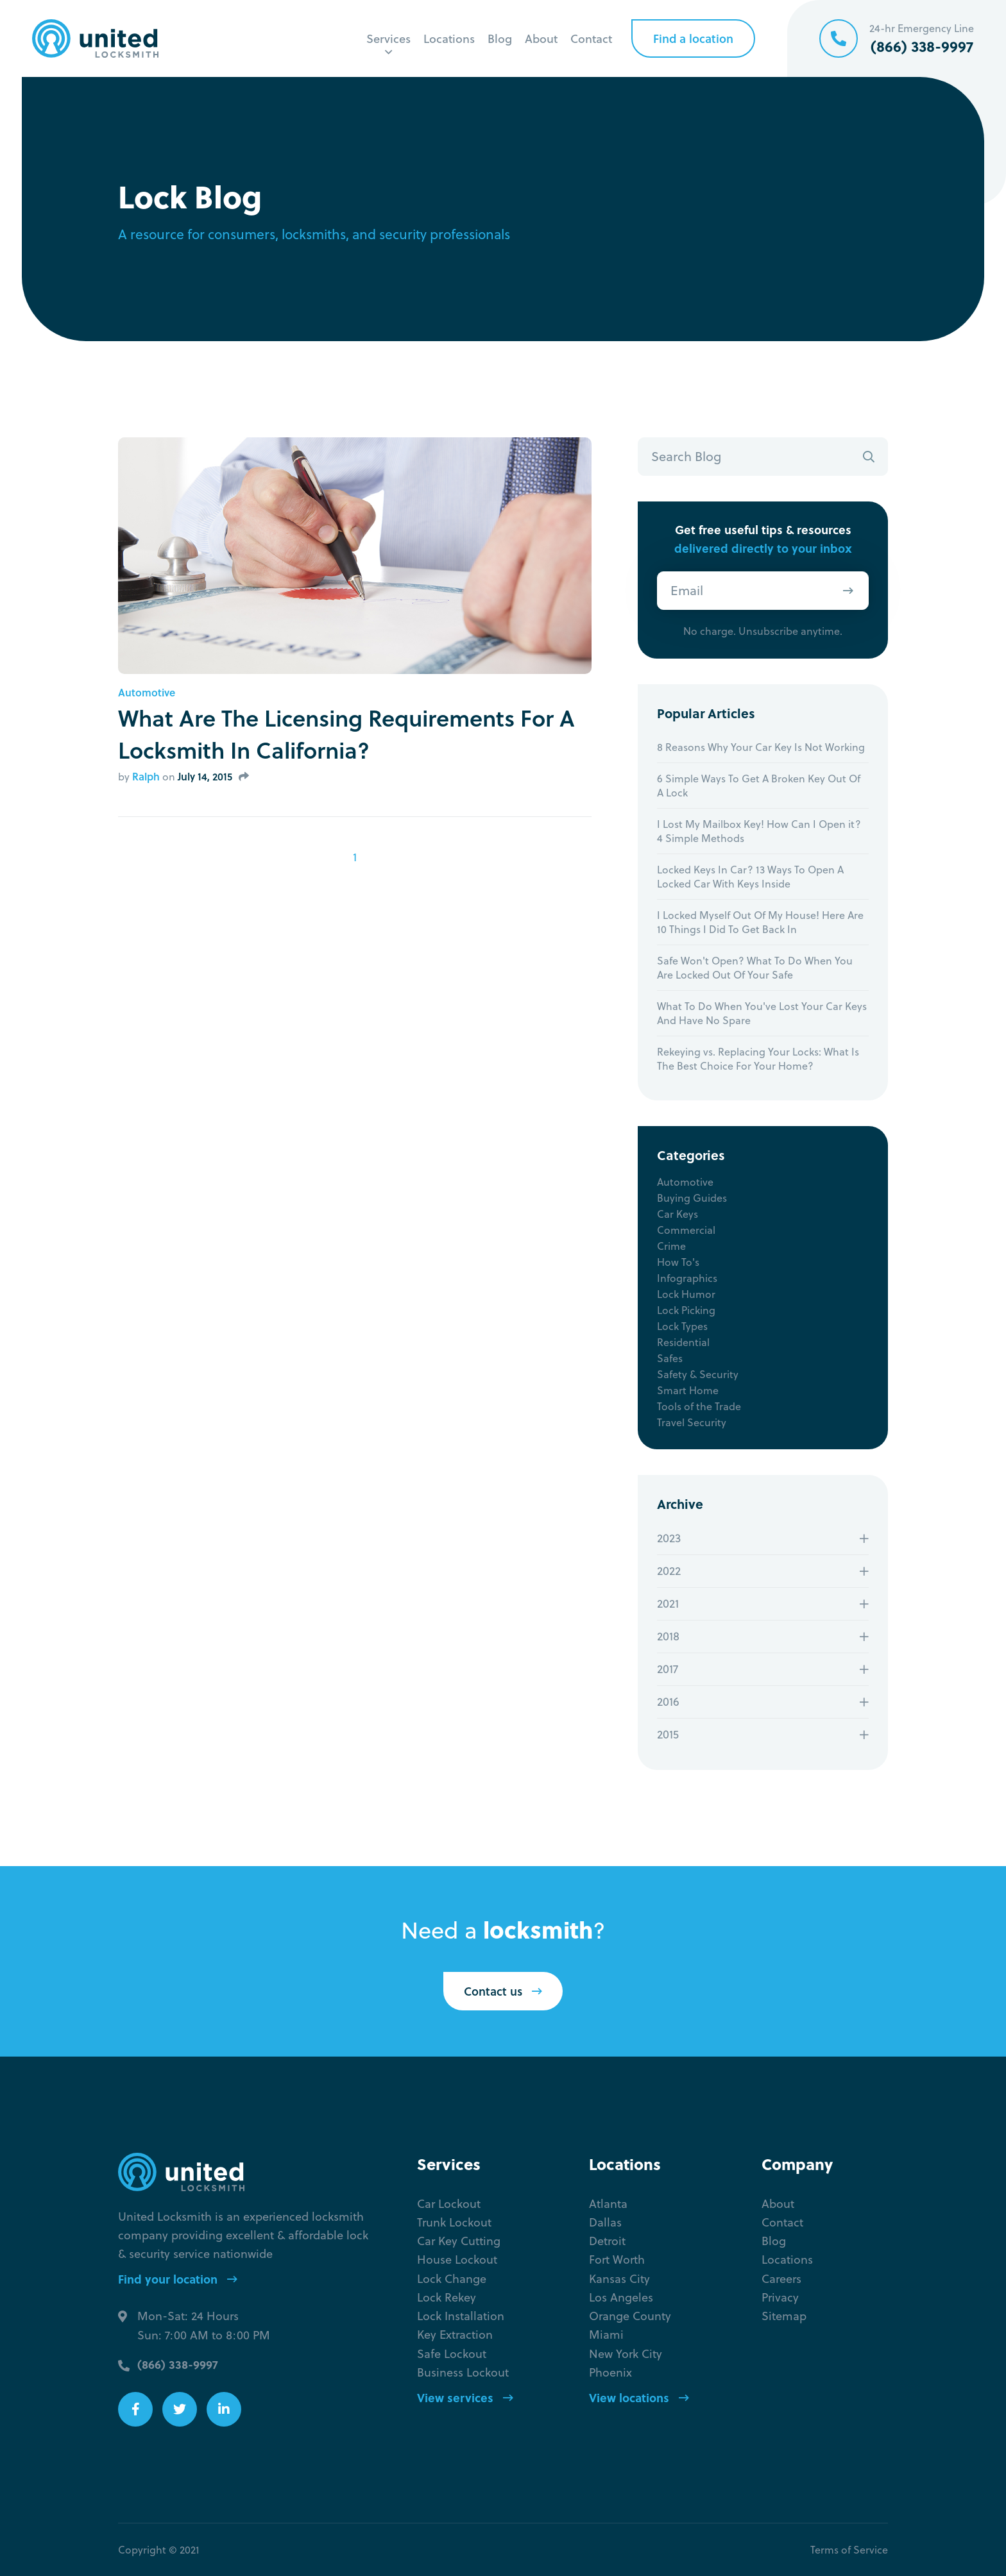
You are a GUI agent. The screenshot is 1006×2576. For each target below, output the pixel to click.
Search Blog (686, 456)
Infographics (687, 1278)
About (541, 38)
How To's (678, 1262)
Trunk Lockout (454, 2222)
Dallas (605, 2222)
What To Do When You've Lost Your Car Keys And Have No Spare (762, 1013)
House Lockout (457, 2260)
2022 (669, 1571)
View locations (639, 2397)
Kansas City (619, 2279)
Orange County (630, 2316)
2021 (668, 1603)
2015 (668, 1734)
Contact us (503, 1991)
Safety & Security (697, 1374)
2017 (667, 1669)
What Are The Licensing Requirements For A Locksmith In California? (346, 734)
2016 (668, 1702)
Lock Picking (686, 1310)
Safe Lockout (451, 2354)
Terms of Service (849, 2550)
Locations (449, 38)
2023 (669, 1538)
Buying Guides (692, 1198)
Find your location (177, 2279)
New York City (625, 2354)
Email (686, 590)
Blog (500, 38)
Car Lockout (449, 2204)
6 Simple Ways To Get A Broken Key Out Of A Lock (758, 785)
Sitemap (784, 2316)
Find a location (693, 38)
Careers (781, 2279)
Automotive (146, 692)
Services (388, 38)
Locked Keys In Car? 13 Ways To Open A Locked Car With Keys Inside (750, 877)
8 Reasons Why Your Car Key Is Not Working (761, 747)
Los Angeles (621, 2297)
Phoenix (610, 2372)
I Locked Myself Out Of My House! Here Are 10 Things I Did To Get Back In (760, 922)
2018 (668, 1636)
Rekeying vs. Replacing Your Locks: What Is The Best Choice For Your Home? (758, 1059)
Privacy (780, 2297)
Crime (671, 1246)
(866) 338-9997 (177, 2364)
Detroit (607, 2241)
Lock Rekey (446, 2297)
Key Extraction (455, 2335)
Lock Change (451, 2279)
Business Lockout (463, 2372)
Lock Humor (686, 1294)
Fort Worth (617, 2260)
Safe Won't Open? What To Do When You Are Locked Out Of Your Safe (755, 968)
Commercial (686, 1230)
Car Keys (677, 1214)
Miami (606, 2335)
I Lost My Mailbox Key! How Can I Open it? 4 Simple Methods (759, 831)
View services (465, 2397)
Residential (683, 1342)
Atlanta (608, 2204)
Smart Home (688, 1390)
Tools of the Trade (699, 1406)
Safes (670, 1358)
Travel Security (691, 1422)
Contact (591, 38)
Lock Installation (460, 2316)
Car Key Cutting (458, 2241)
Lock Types (682, 1326)
